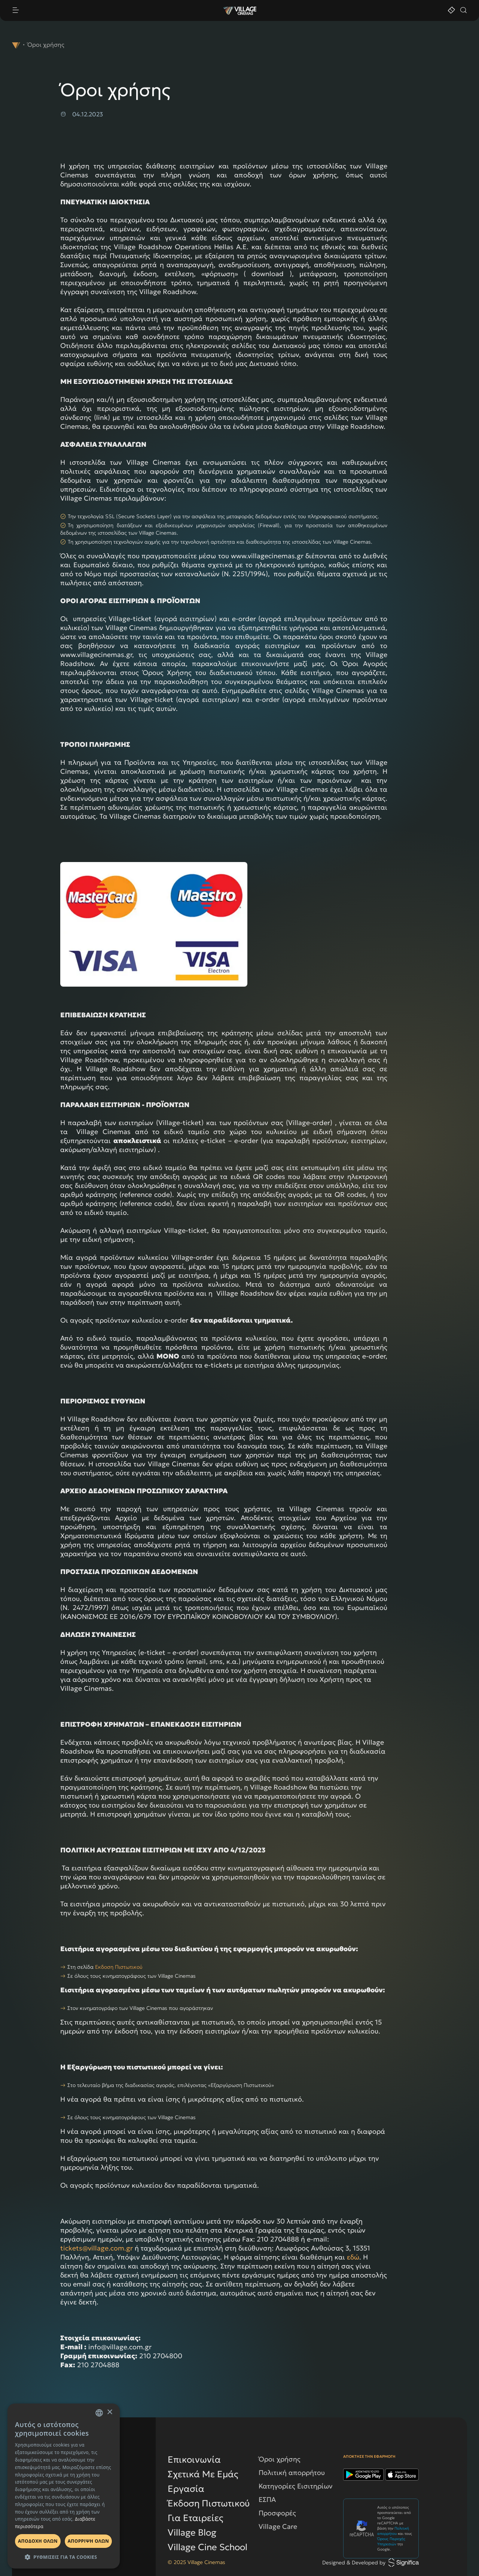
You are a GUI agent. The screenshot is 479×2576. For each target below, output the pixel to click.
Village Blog (192, 2532)
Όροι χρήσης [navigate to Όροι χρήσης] (45, 44)
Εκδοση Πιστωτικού (119, 1967)
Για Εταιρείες (195, 2518)
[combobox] (99, 2413)
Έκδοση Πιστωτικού (209, 2503)
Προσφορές (277, 2513)
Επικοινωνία (194, 2459)
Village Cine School (207, 2547)
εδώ (353, 2257)
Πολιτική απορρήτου (292, 2472)
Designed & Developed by (370, 2562)
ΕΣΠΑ (267, 2499)
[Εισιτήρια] (451, 10)
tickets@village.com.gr (96, 2248)
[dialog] (63, 2486)
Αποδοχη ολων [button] (38, 2541)
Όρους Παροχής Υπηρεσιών (391, 2541)
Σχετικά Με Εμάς (203, 2474)
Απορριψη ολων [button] (88, 2541)
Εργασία (186, 2488)
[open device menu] (117, 10)
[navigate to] (16, 44)
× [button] (109, 2412)
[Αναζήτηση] (463, 10)
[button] (63, 2557)
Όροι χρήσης (279, 2459)
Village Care (278, 2526)
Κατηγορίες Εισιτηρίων (296, 2486)
